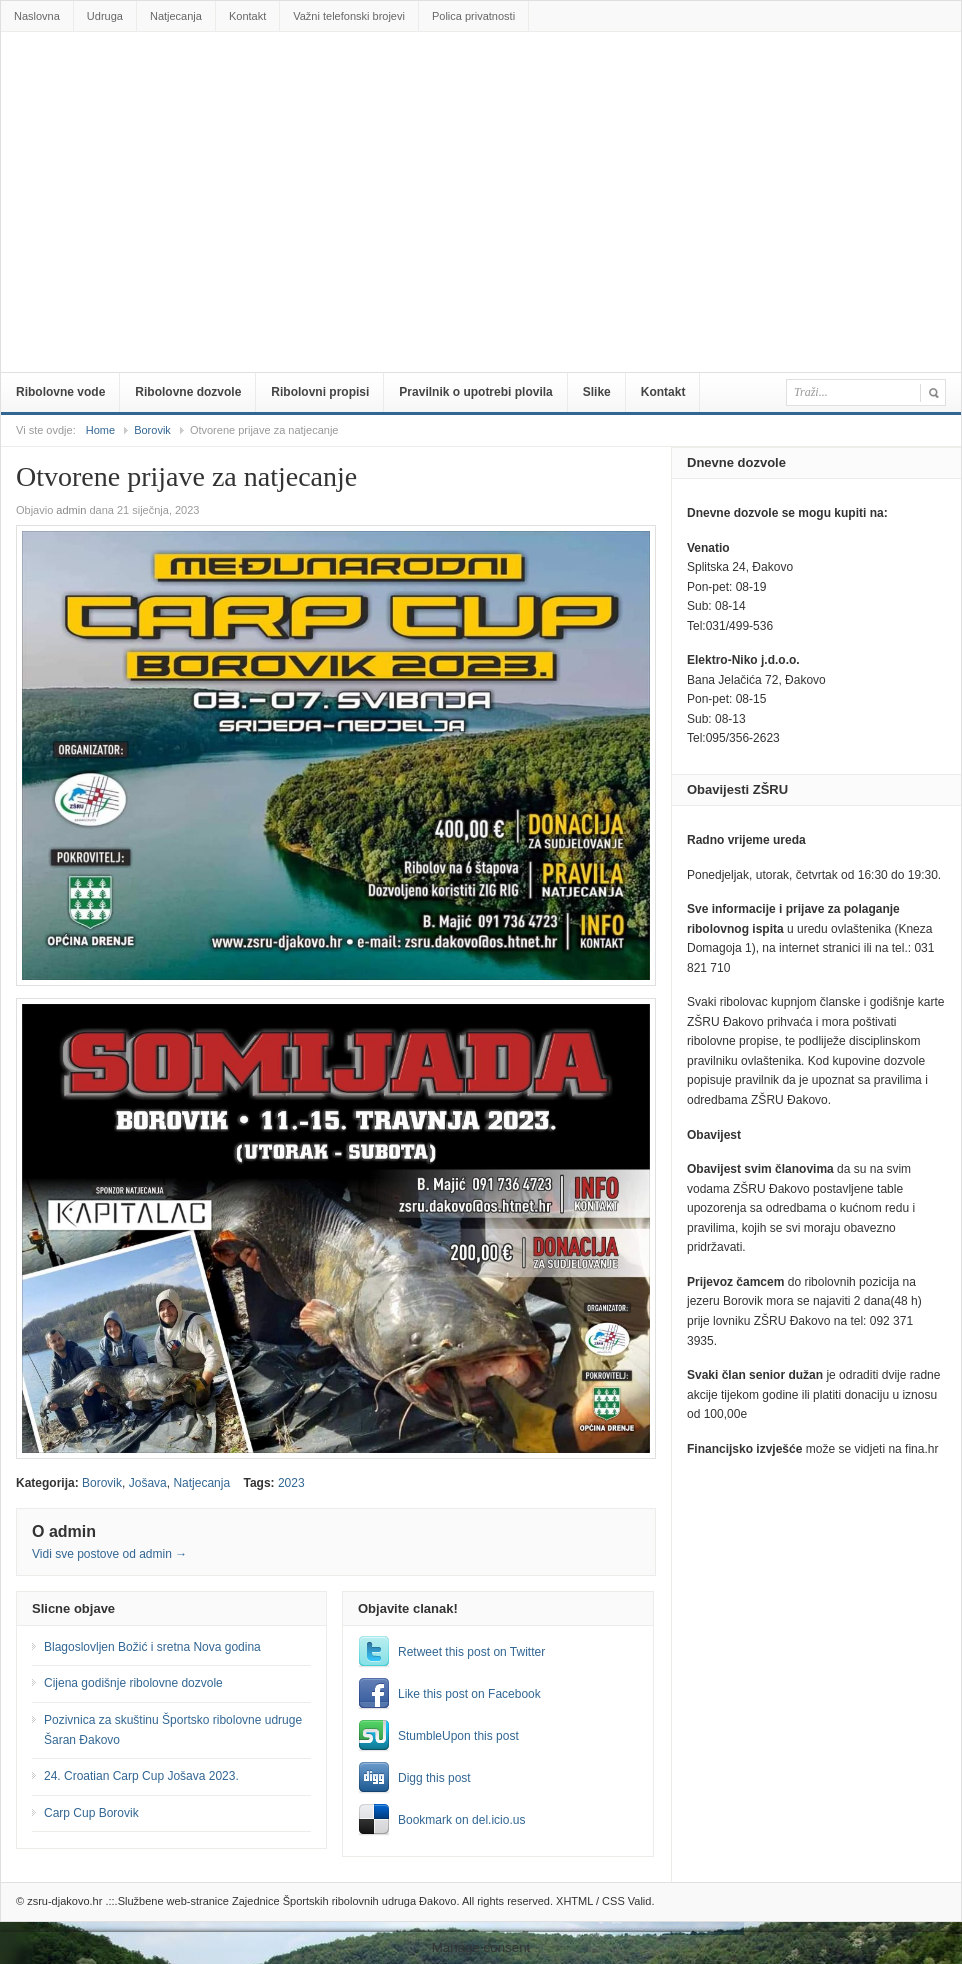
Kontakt (247, 16)
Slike (597, 392)
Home (100, 430)
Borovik (152, 430)
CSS (613, 1901)
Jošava (148, 1483)
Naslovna (37, 16)
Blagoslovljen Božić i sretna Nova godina (152, 1647)
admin (71, 510)
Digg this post (434, 1778)
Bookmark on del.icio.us (461, 1820)
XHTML (574, 1901)
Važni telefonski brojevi (349, 16)
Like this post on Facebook (469, 1694)
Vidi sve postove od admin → (109, 1554)
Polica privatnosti (473, 16)
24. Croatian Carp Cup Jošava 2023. (141, 1776)
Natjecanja (176, 16)
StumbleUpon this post (458, 1736)
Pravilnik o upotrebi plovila (475, 392)
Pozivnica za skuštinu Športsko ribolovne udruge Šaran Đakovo (173, 1730)
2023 (291, 1483)
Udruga (105, 16)
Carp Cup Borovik (91, 1813)
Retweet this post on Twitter (471, 1652)
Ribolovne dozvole (188, 392)
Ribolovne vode (60, 392)
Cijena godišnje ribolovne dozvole (133, 1683)
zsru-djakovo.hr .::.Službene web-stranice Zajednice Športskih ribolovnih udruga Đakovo (485, 77)
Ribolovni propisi (320, 392)
